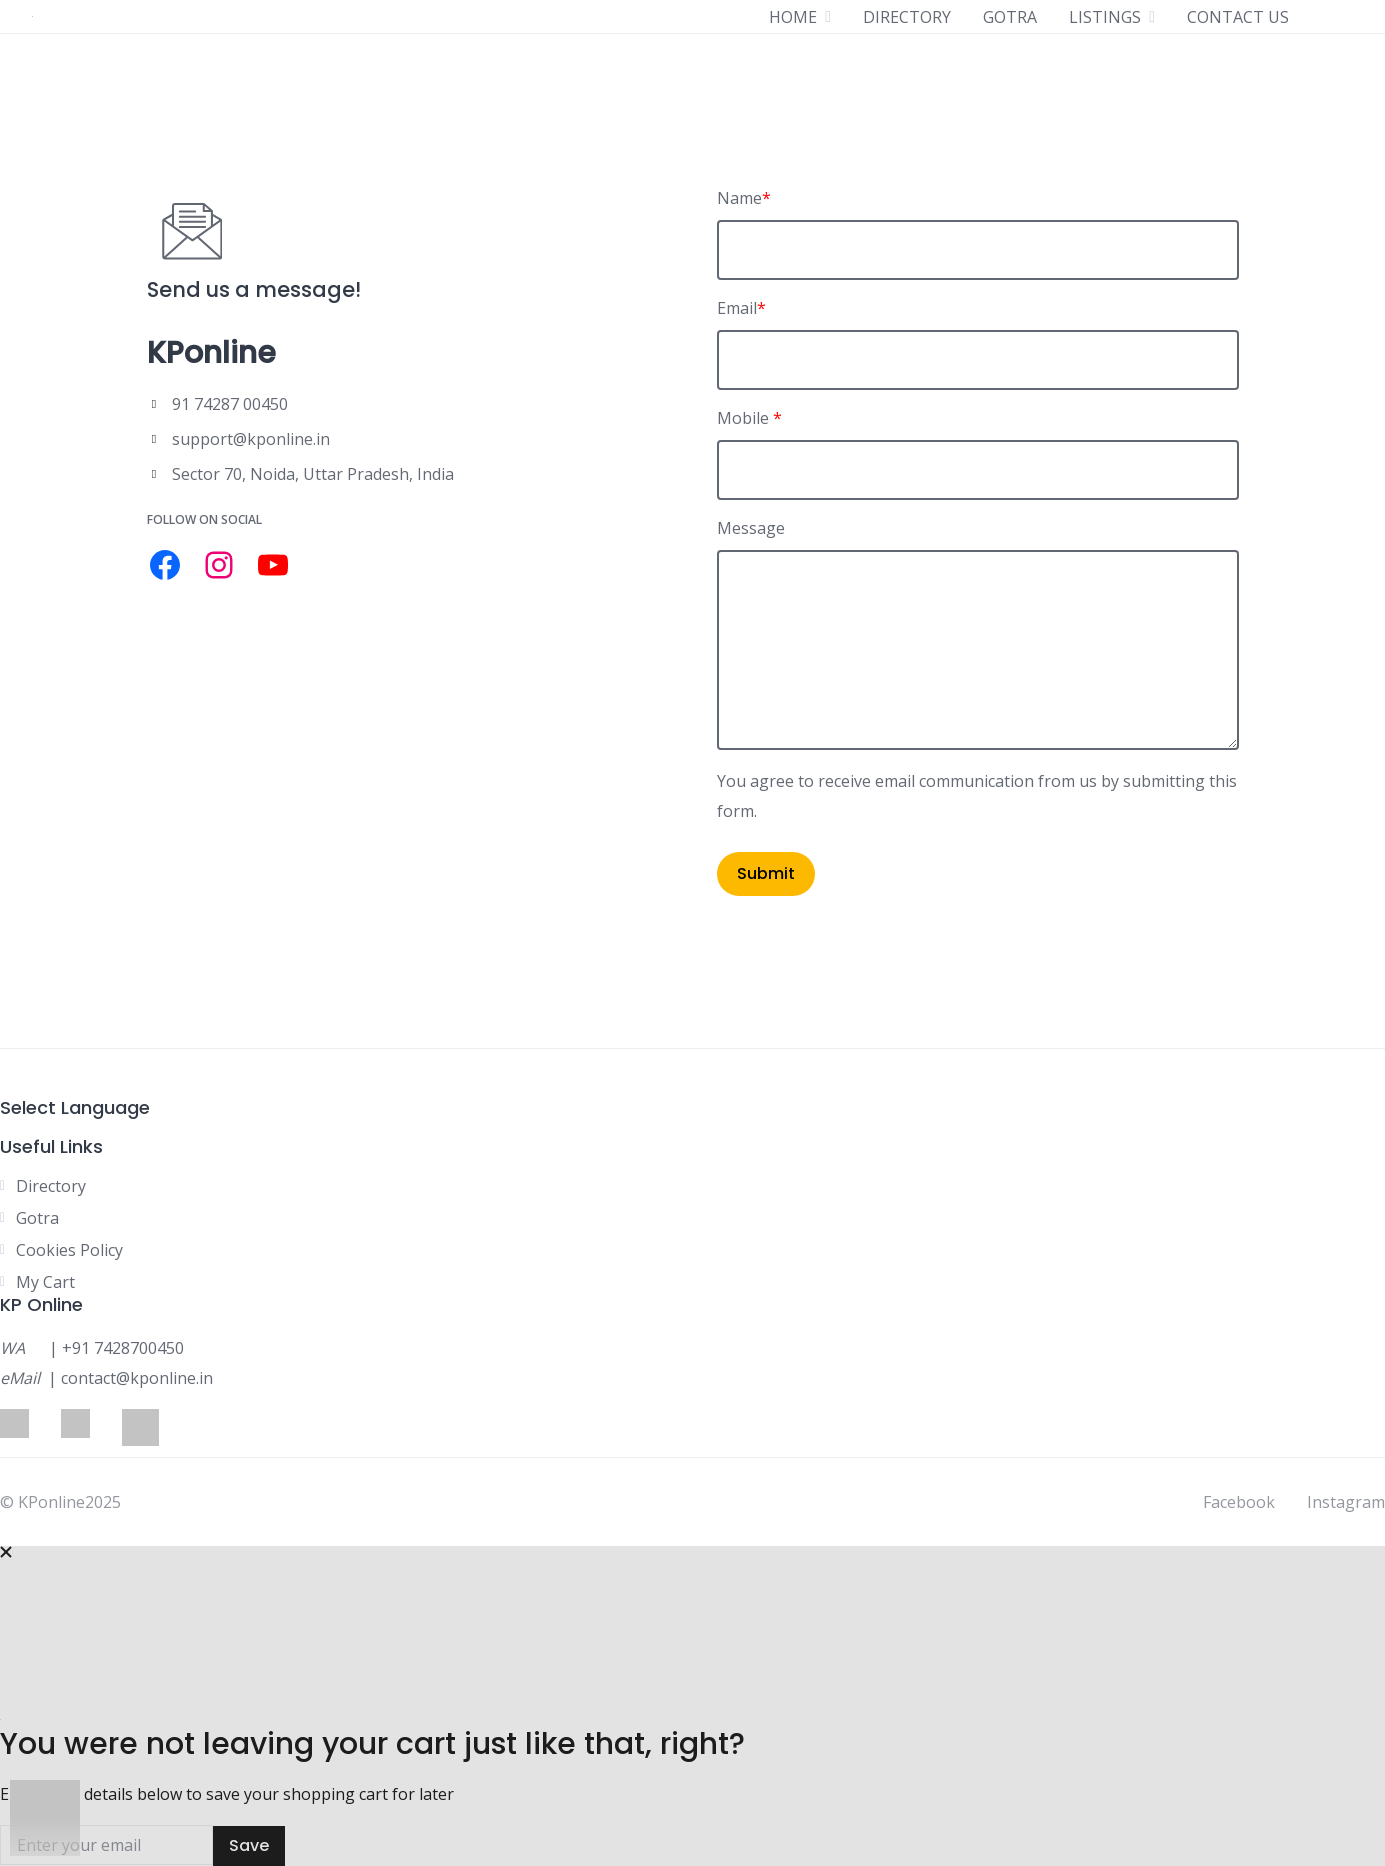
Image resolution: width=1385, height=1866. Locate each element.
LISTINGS (1105, 17)
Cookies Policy (69, 1250)
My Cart (45, 1282)
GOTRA (1010, 17)
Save (249, 1845)
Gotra (37, 1218)
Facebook (1239, 1502)
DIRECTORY (907, 17)
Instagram (1346, 1502)
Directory (51, 1186)
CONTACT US (1238, 17)
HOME (793, 17)
